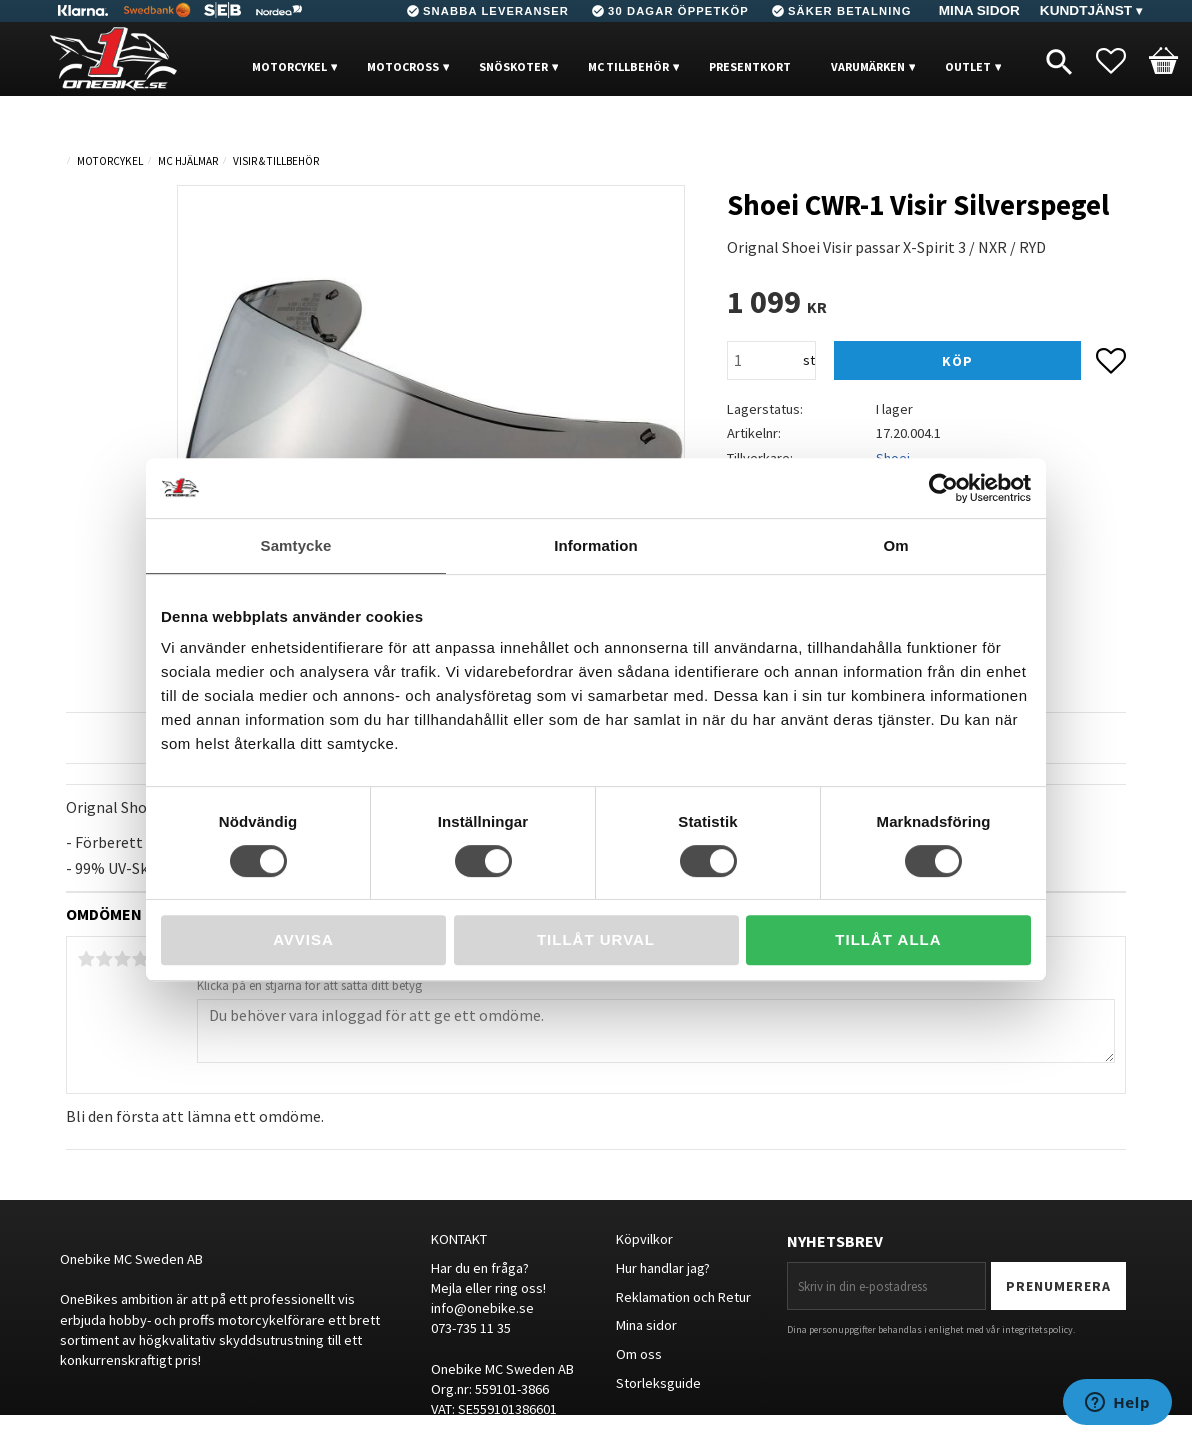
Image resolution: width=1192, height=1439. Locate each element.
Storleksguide (658, 1383)
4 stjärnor (140, 959)
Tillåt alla (888, 939)
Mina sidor (646, 1325)
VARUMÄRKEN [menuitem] (868, 66)
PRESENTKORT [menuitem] (750, 66)
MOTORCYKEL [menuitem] (289, 66)
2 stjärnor (104, 959)
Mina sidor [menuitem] (979, 10)
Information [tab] (596, 545)
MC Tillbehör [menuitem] (628, 66)
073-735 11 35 (471, 1328)
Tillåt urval (596, 939)
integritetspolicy (1037, 1329)
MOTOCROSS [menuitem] (403, 66)
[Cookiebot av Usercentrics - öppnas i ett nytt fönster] (943, 488)
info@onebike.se (482, 1308)
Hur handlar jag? (663, 1268)
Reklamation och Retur (683, 1297)
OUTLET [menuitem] (968, 66)
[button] (1121, 61)
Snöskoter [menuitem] (513, 66)
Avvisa (303, 939)
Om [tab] (895, 545)
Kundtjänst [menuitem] (1086, 10)
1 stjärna (86, 959)
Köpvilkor (644, 1239)
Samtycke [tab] (296, 545)
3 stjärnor (122, 959)
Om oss (639, 1354)
